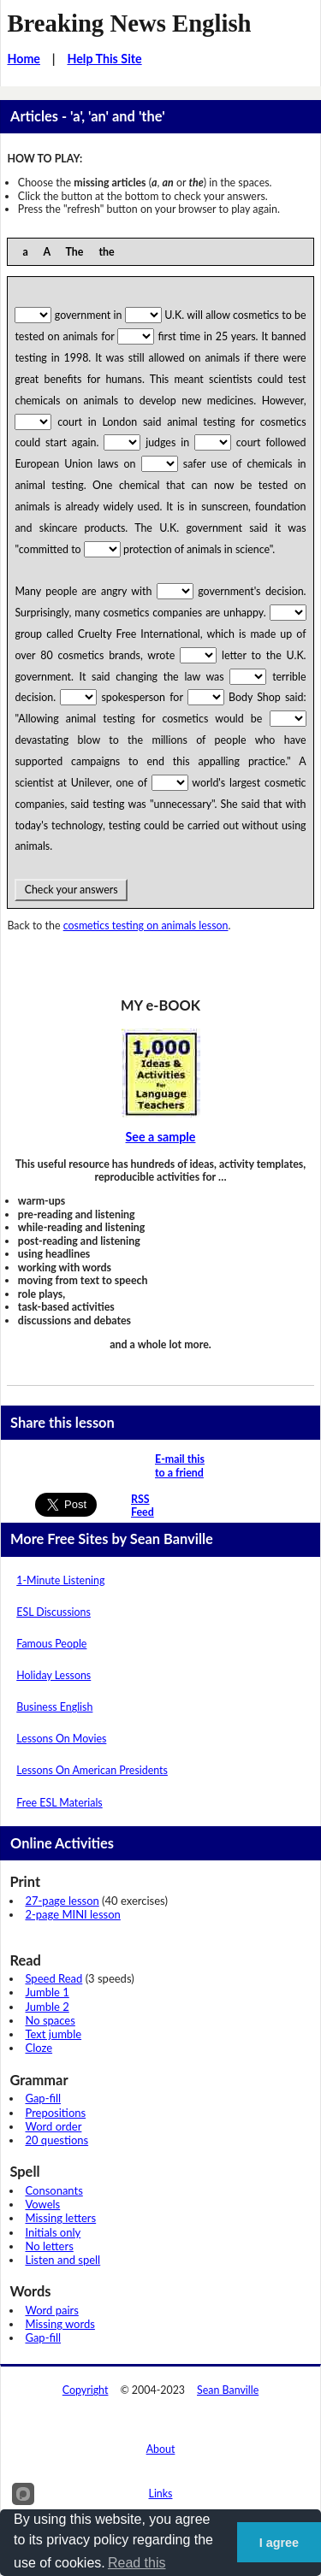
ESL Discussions (53, 1612)
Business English (54, 1707)
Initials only (52, 2232)
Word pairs (51, 2310)
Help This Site (104, 58)
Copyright (85, 2390)
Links (161, 2493)
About (160, 2449)
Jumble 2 (46, 2006)
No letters (49, 2246)
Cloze (38, 2047)
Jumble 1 (46, 1992)
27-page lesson (61, 1900)
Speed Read (53, 1978)
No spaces (49, 2020)
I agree (279, 2542)
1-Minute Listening (60, 1580)
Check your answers (70, 889)
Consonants (53, 2190)
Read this (137, 2562)
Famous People (51, 1643)
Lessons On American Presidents (92, 1770)
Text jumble (53, 2034)
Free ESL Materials (59, 1802)
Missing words (59, 2324)
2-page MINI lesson (72, 1914)
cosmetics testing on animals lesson (146, 925)
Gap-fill (43, 2098)
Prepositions (55, 2112)
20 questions (56, 2140)
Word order (53, 2126)
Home (23, 58)
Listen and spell (62, 2260)
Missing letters (60, 2218)
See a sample (161, 1136)
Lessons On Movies (61, 1738)
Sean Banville (228, 2390)
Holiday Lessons (53, 1675)
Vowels (42, 2204)
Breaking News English (129, 23)
